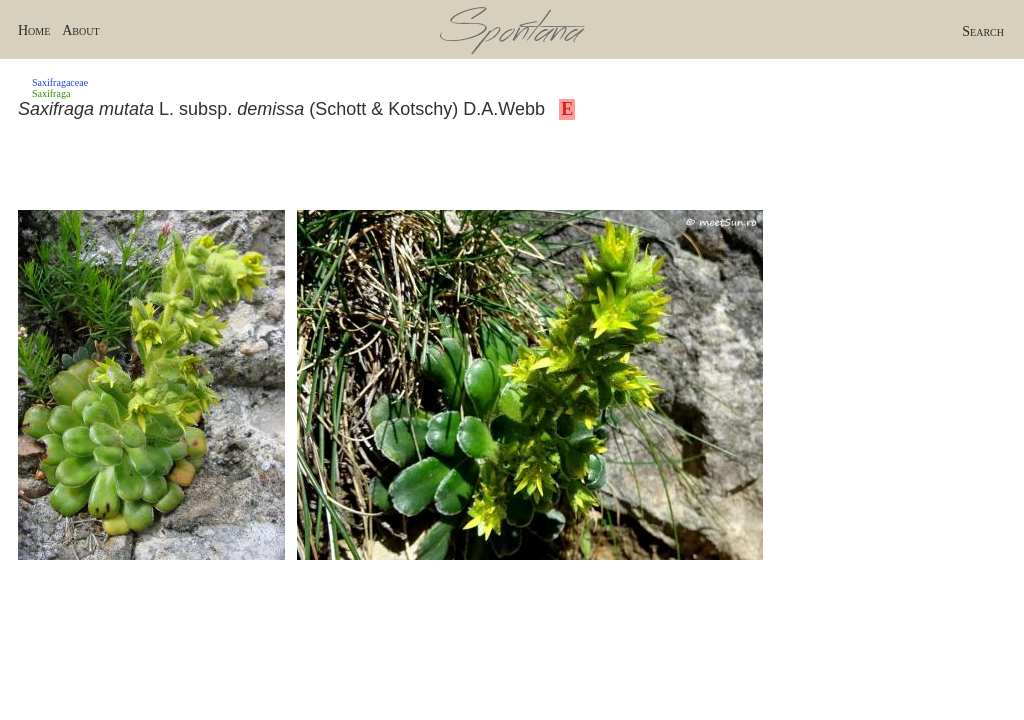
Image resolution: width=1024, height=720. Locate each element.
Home (34, 30)
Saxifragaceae (60, 82)
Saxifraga (51, 93)
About (80, 30)
